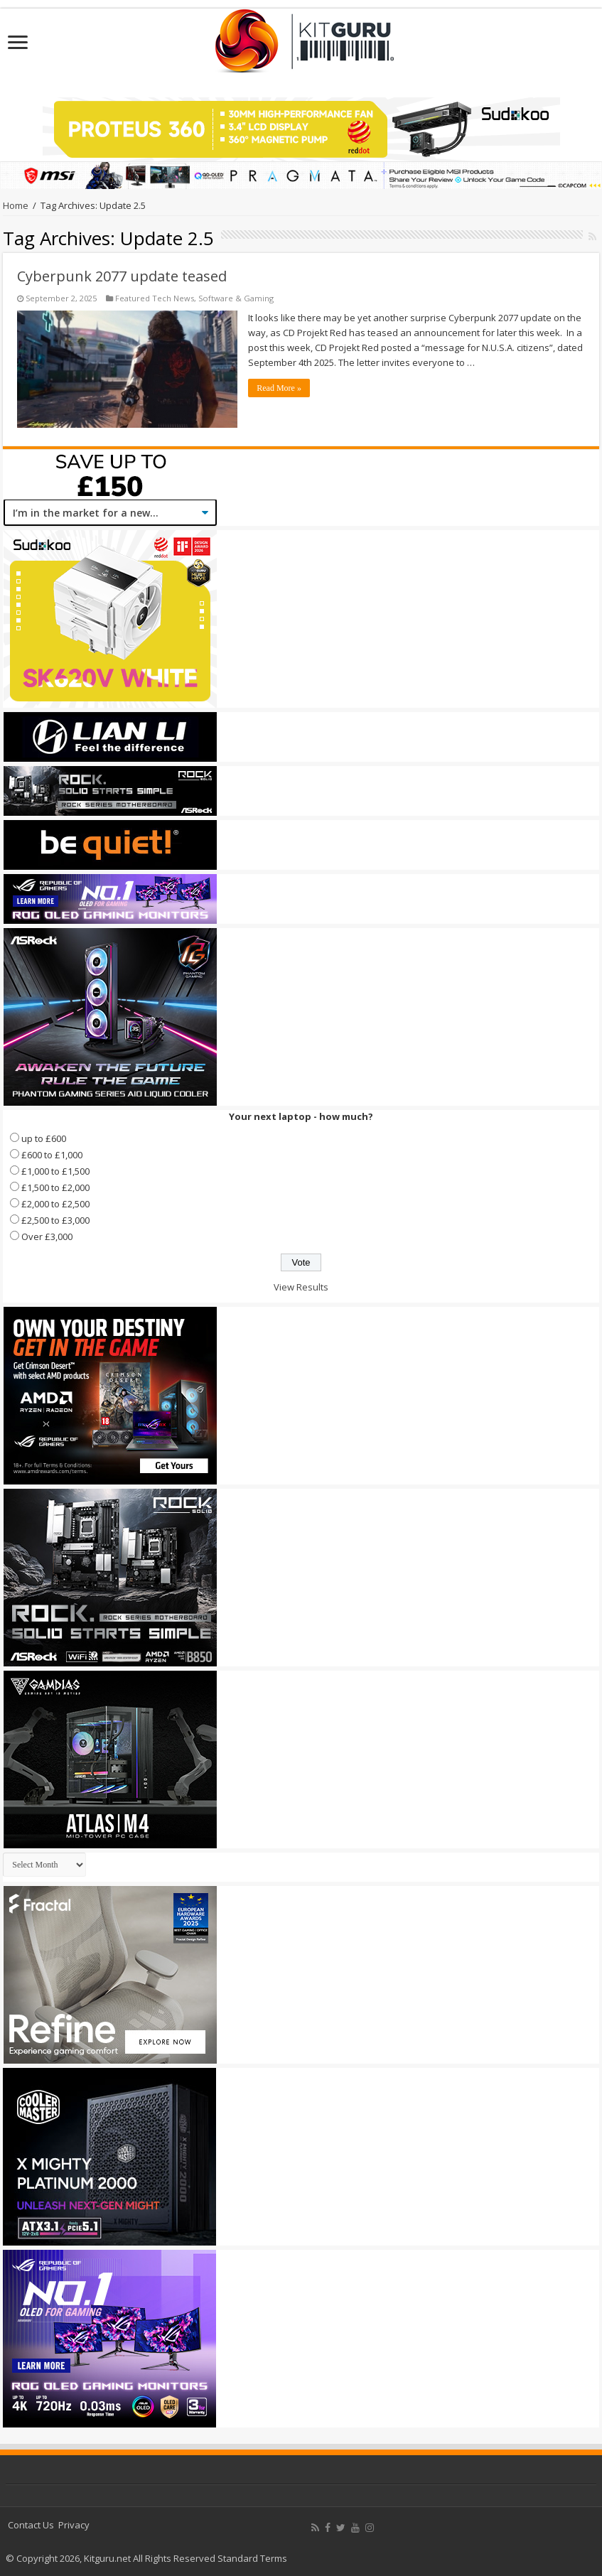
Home (15, 205)
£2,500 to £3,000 (55, 1220)
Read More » (279, 388)
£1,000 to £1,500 (55, 1171)
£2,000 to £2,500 (55, 1203)
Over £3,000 (46, 1236)
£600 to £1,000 (51, 1154)
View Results (301, 1287)
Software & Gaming (236, 298)
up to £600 (43, 1138)
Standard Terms (252, 2558)
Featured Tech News (154, 298)
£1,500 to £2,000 (55, 1187)
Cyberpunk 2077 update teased (122, 276)
